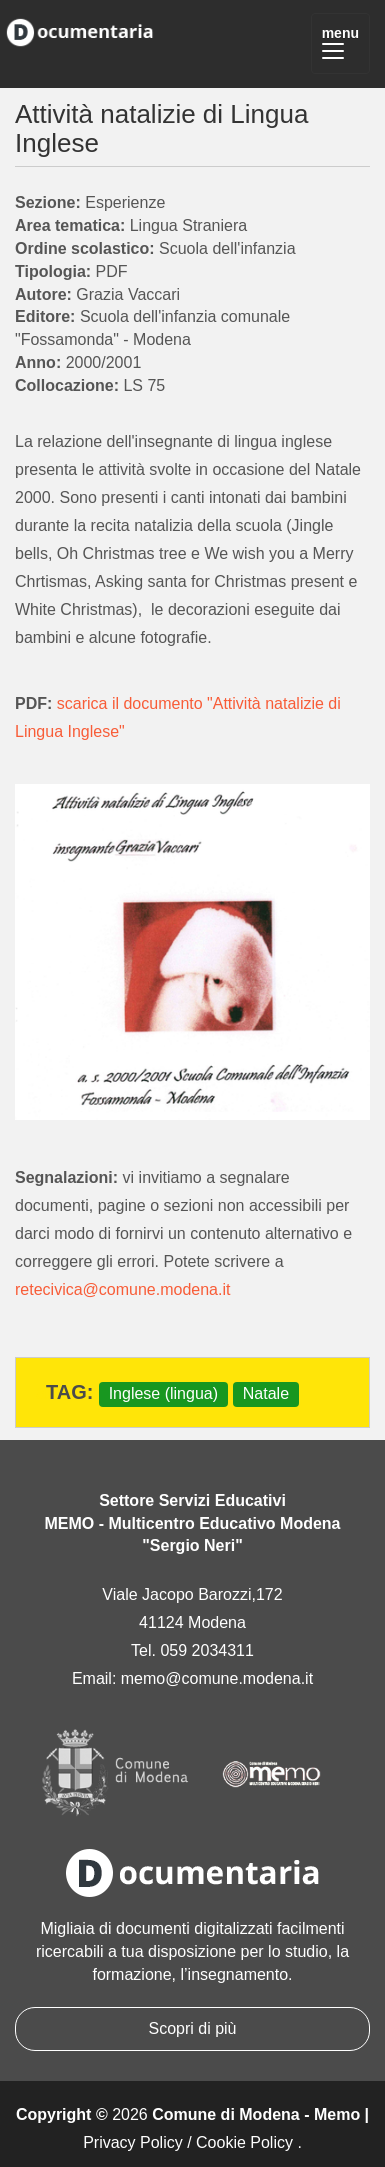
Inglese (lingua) (163, 1393)
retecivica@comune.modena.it (122, 1289)
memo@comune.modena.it (217, 1678)
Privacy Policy (133, 2142)
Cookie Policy (244, 2142)
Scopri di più (192, 2028)
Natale (266, 1393)
